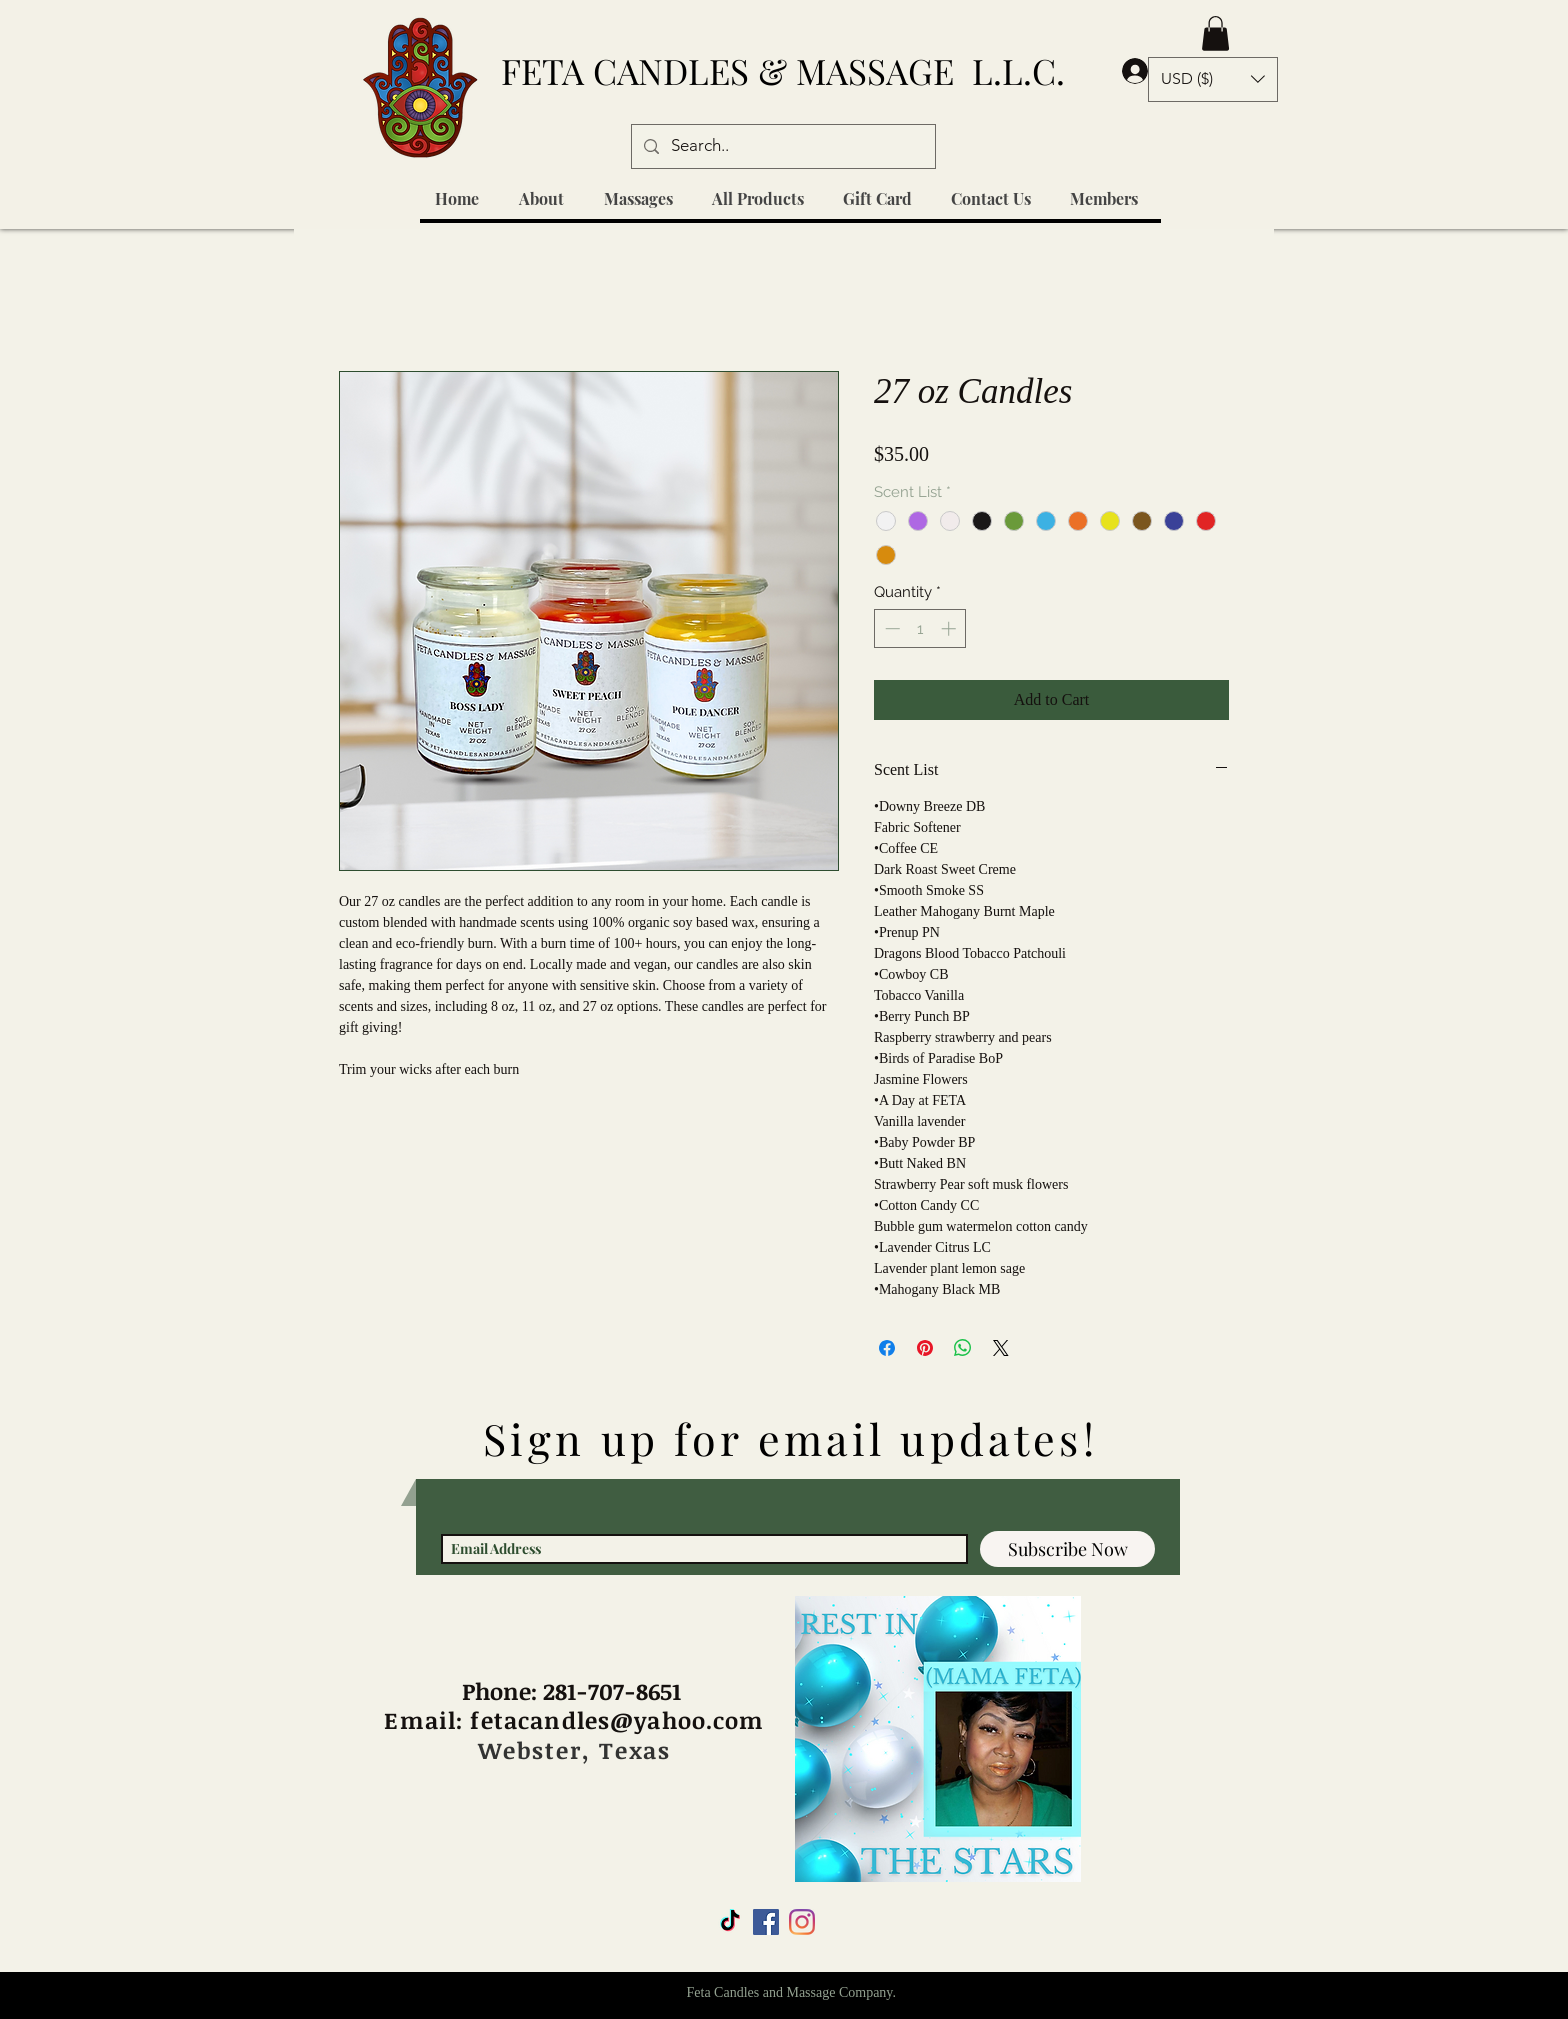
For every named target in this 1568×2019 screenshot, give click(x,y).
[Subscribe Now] (1067, 1549)
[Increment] (950, 628)
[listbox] (1213, 79)
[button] (1215, 33)
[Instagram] (802, 1922)
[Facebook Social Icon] (766, 1922)
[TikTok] (730, 1922)
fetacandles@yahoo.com (617, 1720)
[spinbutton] (920, 628)
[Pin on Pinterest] (925, 1348)
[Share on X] (1001, 1348)
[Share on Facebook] (887, 1348)
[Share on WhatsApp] (963, 1348)
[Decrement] (890, 628)
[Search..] (782, 146)
